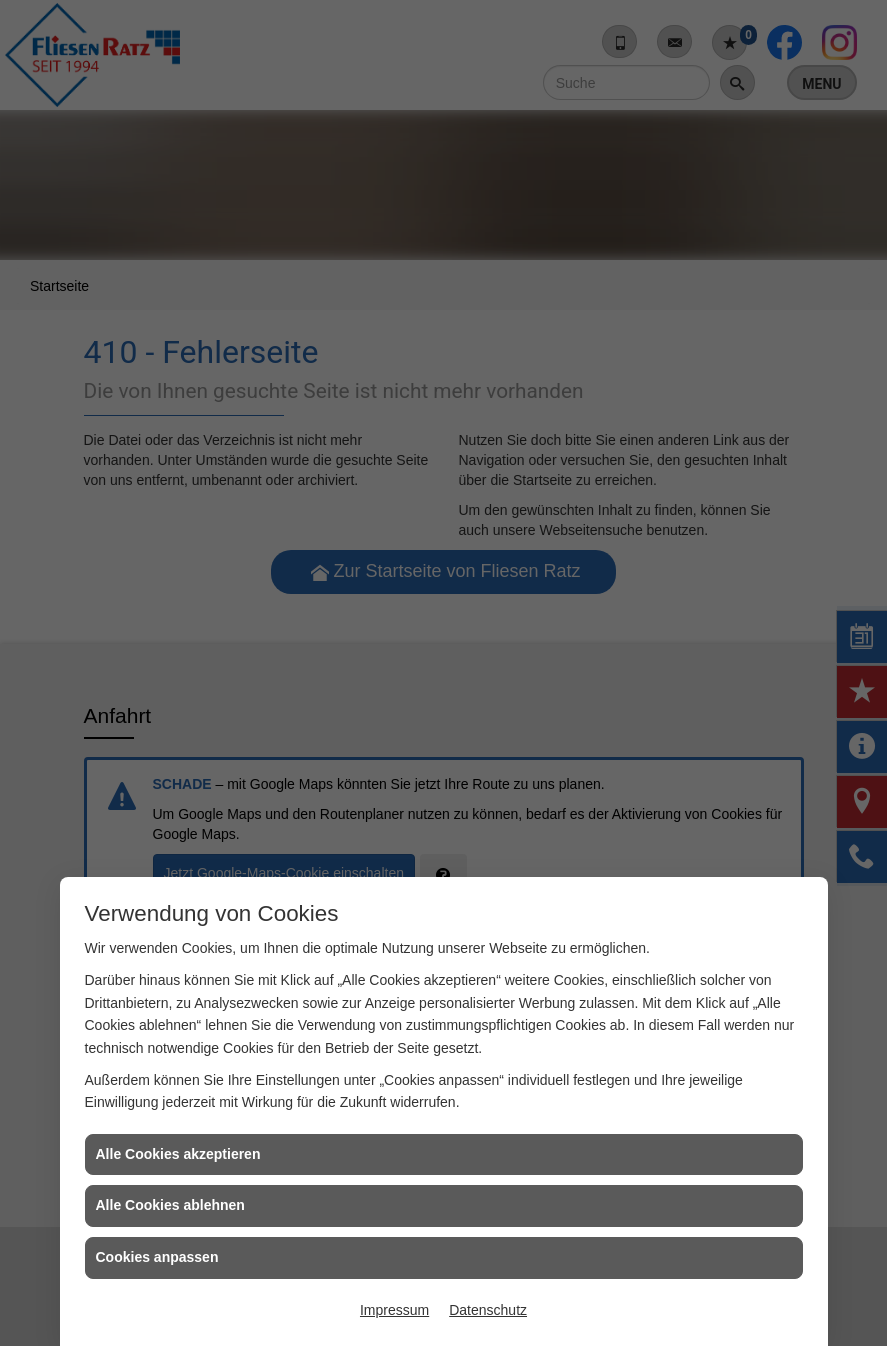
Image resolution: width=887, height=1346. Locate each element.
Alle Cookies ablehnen (170, 1205)
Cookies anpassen (157, 1257)
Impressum (394, 1310)
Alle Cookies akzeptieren (178, 1154)
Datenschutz (488, 1310)
